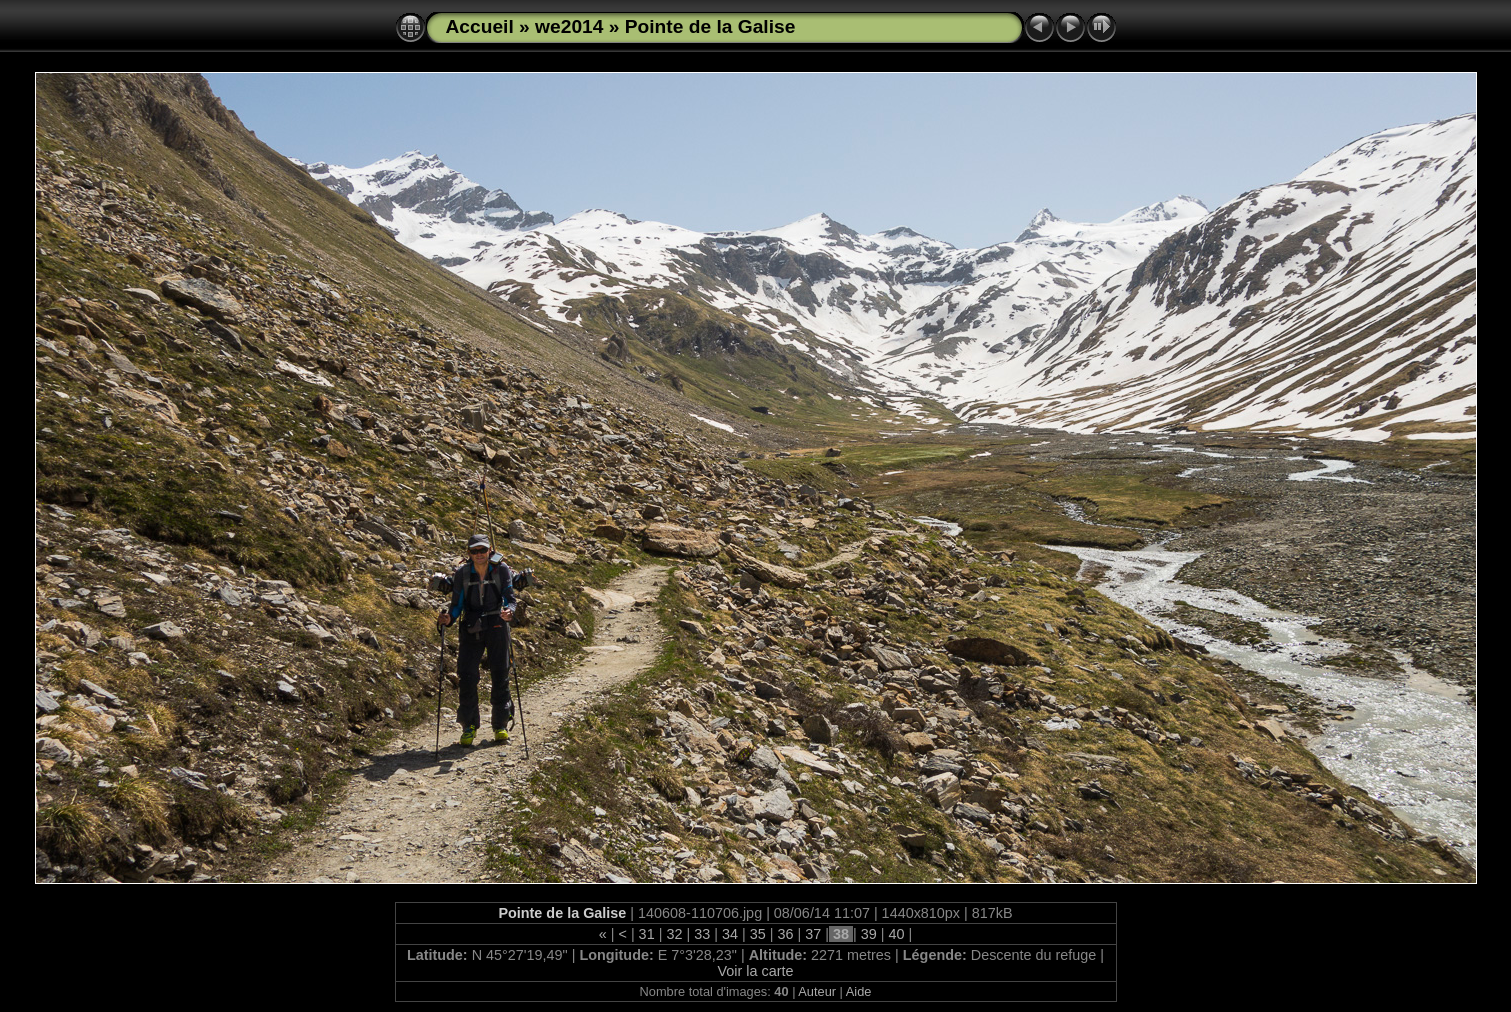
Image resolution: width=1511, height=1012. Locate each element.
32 (674, 934)
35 (758, 934)
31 (647, 934)
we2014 (569, 26)
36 (785, 934)
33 (702, 934)
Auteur (817, 991)
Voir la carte (756, 971)
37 (813, 934)
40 (897, 934)
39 (869, 934)
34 (730, 934)
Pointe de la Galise (710, 26)
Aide (859, 991)
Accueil (480, 26)
